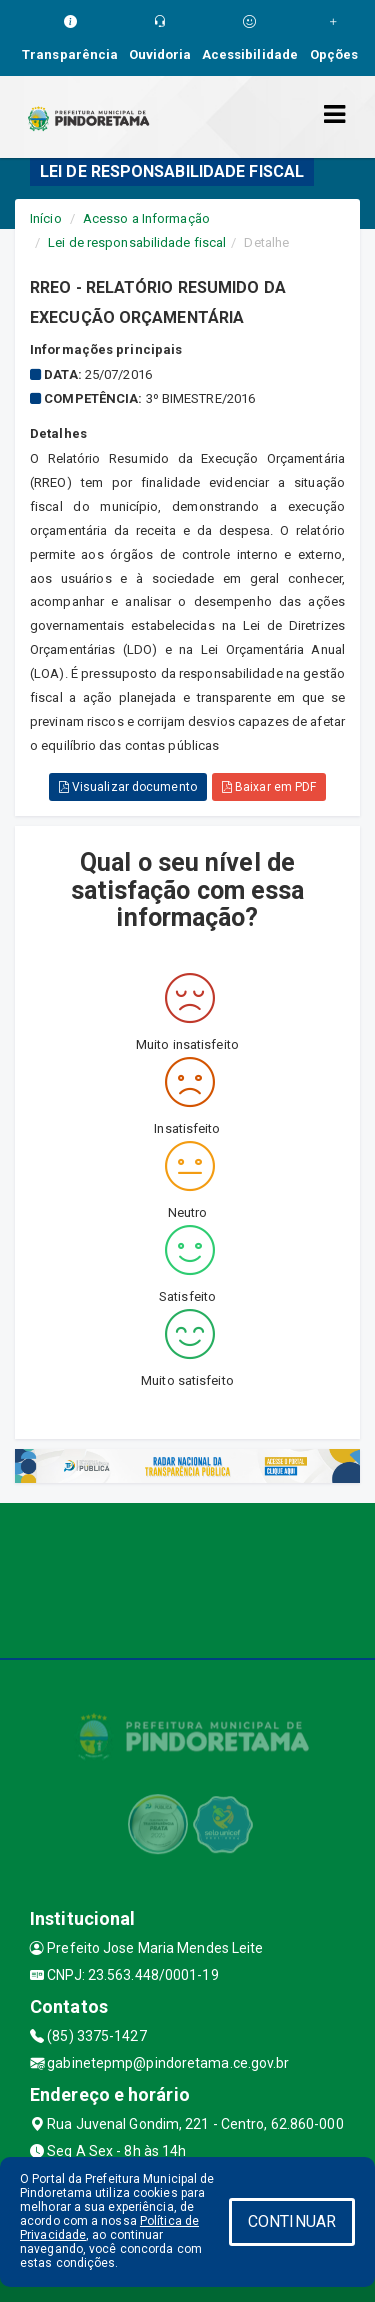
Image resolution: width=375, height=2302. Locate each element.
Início (46, 218)
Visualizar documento (128, 787)
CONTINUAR (292, 2221)
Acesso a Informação (146, 218)
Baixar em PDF (269, 787)
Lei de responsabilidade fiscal (137, 242)
